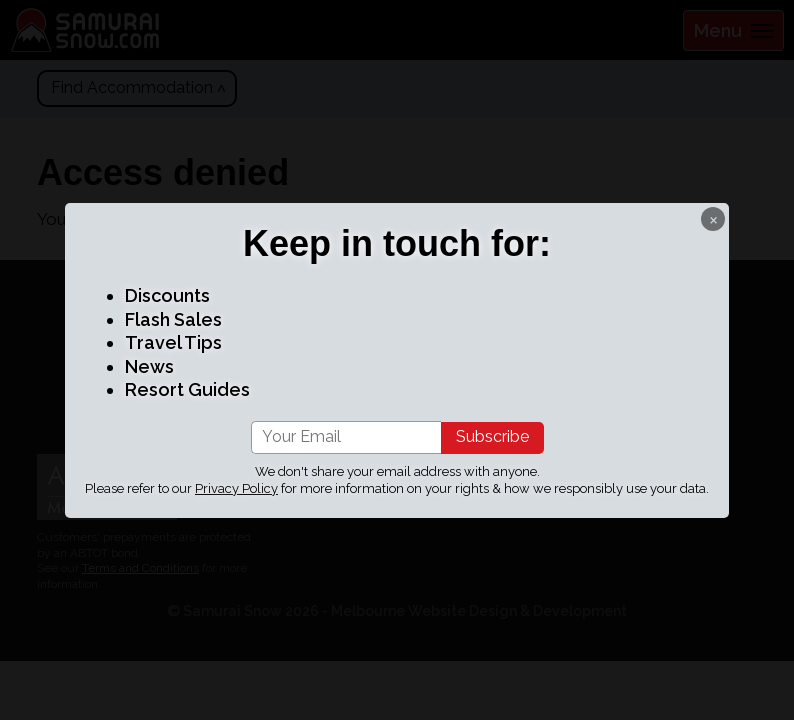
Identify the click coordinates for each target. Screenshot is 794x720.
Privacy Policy (236, 488)
